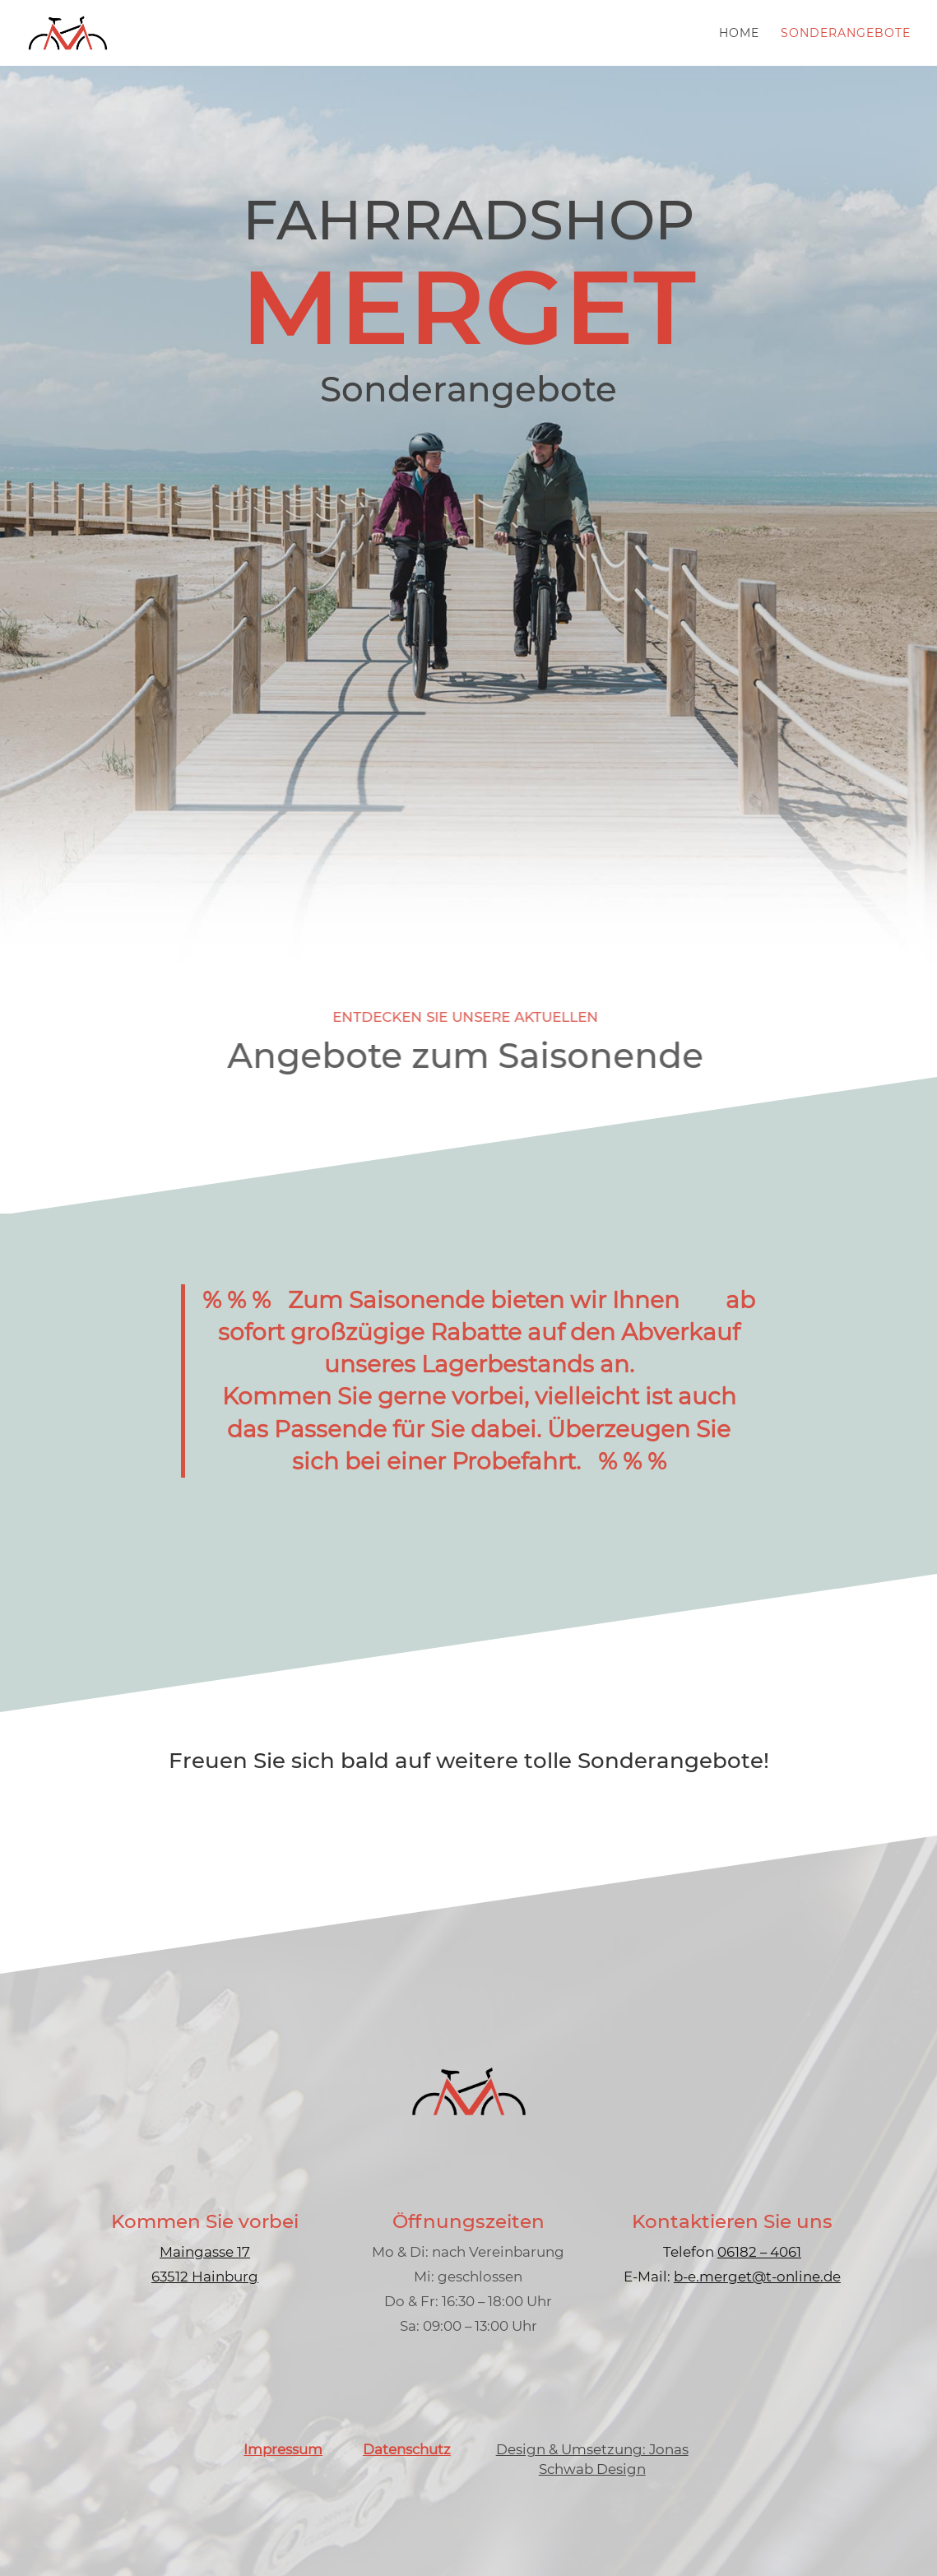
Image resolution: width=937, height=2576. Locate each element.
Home (739, 33)
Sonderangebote (846, 33)
